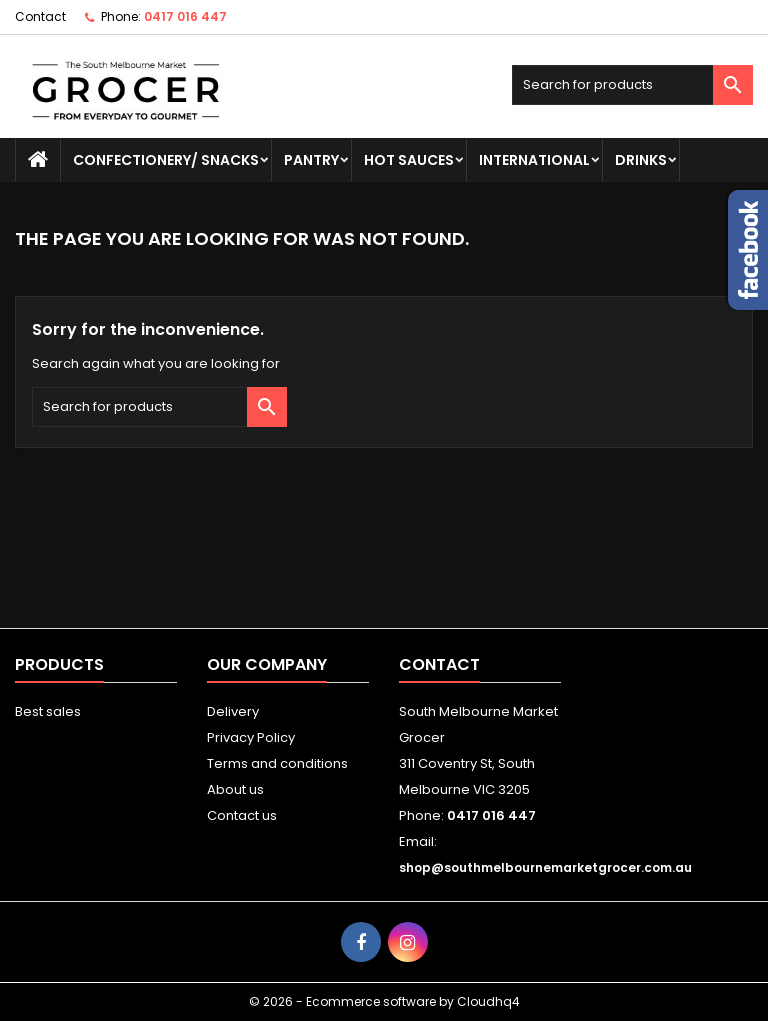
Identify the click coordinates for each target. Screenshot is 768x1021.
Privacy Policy (251, 737)
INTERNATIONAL (534, 160)
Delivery (233, 711)
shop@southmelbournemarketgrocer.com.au (545, 867)
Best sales (48, 711)
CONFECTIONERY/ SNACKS (166, 160)
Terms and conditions (277, 763)
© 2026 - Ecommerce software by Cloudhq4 (384, 1001)
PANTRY (311, 160)
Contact (40, 16)
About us (235, 789)
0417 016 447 (185, 16)
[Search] (632, 85)
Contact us (242, 815)
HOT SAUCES (409, 160)
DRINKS (641, 160)
